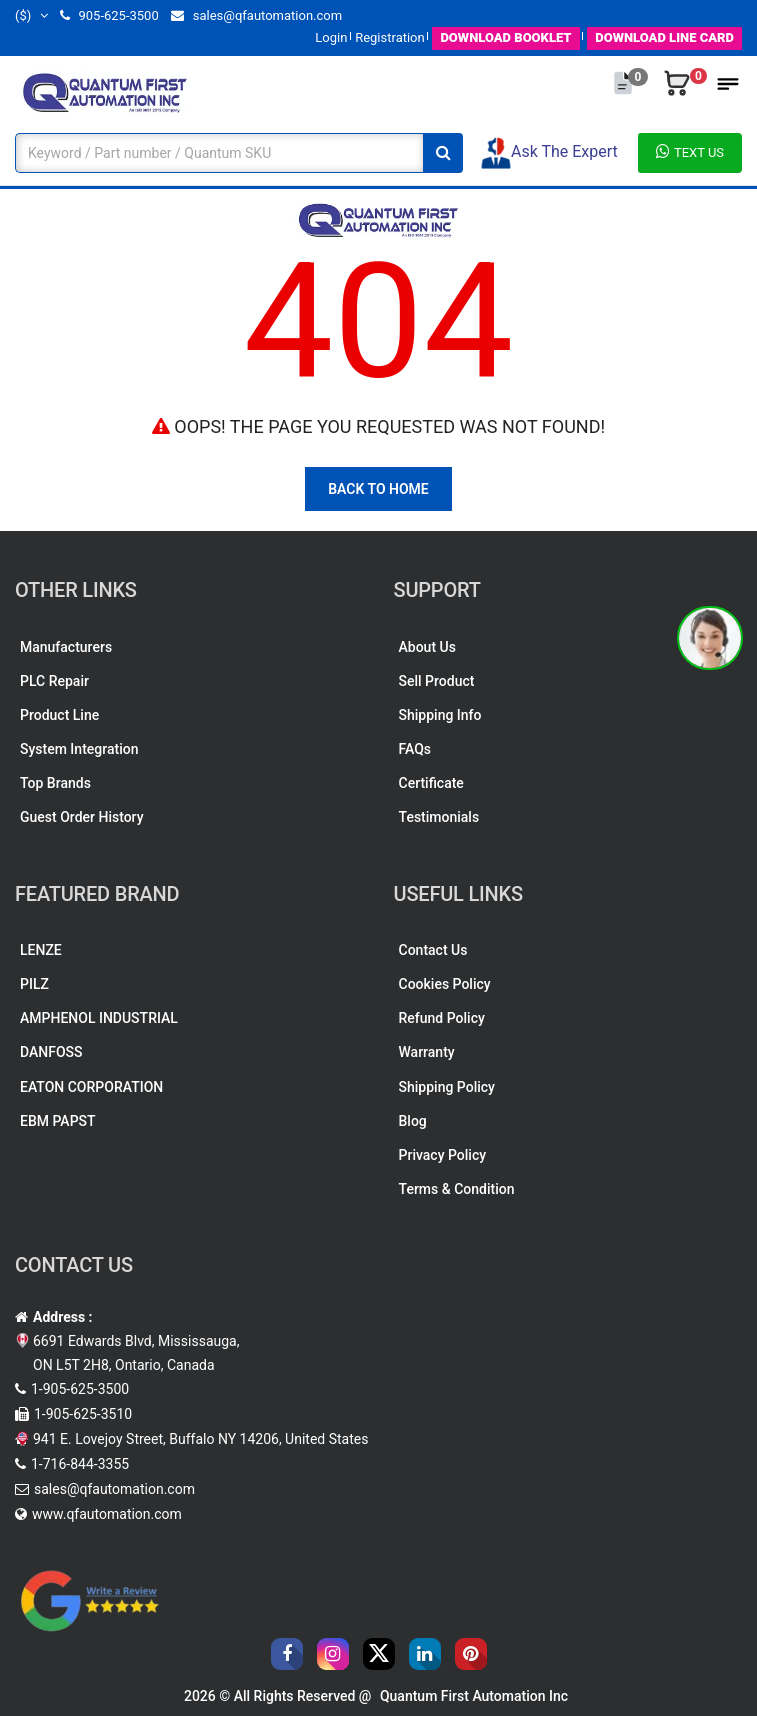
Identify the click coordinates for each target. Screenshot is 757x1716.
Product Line (59, 715)
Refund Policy (442, 1018)
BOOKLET (505, 37)
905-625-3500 (109, 15)
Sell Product (437, 681)
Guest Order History (82, 817)
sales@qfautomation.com (256, 15)
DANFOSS (51, 1052)
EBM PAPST (58, 1121)
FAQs (415, 749)
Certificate (431, 783)
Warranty (427, 1052)
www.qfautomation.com (107, 1514)
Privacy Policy (443, 1155)
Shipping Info (440, 715)
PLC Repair (54, 681)
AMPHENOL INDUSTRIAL (99, 1018)
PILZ (34, 984)
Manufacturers (66, 647)
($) (31, 15)
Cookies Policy (445, 984)
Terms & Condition (457, 1189)
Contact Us (433, 950)
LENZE (41, 950)
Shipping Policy (447, 1087)
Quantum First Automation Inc (474, 1696)
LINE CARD (664, 37)
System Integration (79, 749)
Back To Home (378, 489)
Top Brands (55, 783)
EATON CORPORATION (91, 1087)
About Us (427, 647)
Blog (413, 1121)
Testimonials (439, 817)
